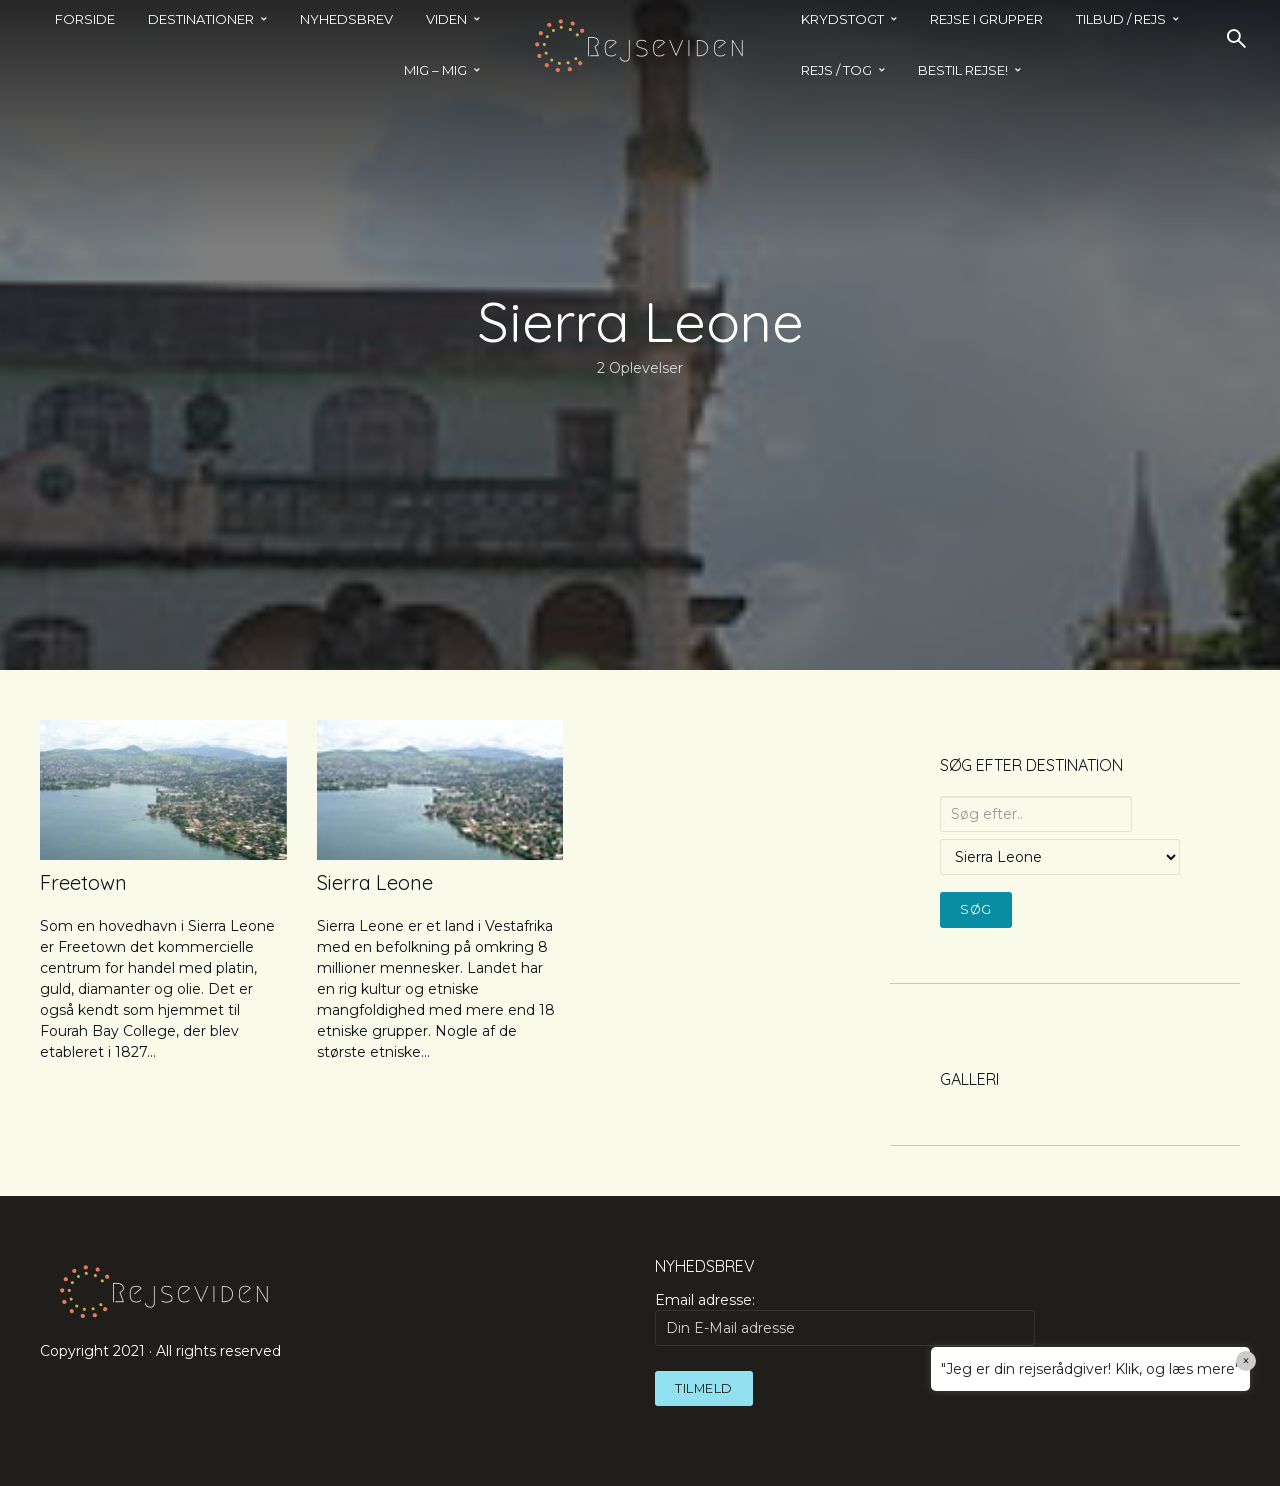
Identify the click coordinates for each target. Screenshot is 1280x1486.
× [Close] (1246, 1361)
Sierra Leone (375, 882)
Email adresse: (845, 1318)
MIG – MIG (435, 70)
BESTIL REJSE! (963, 70)
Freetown (83, 882)
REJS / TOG (836, 70)
